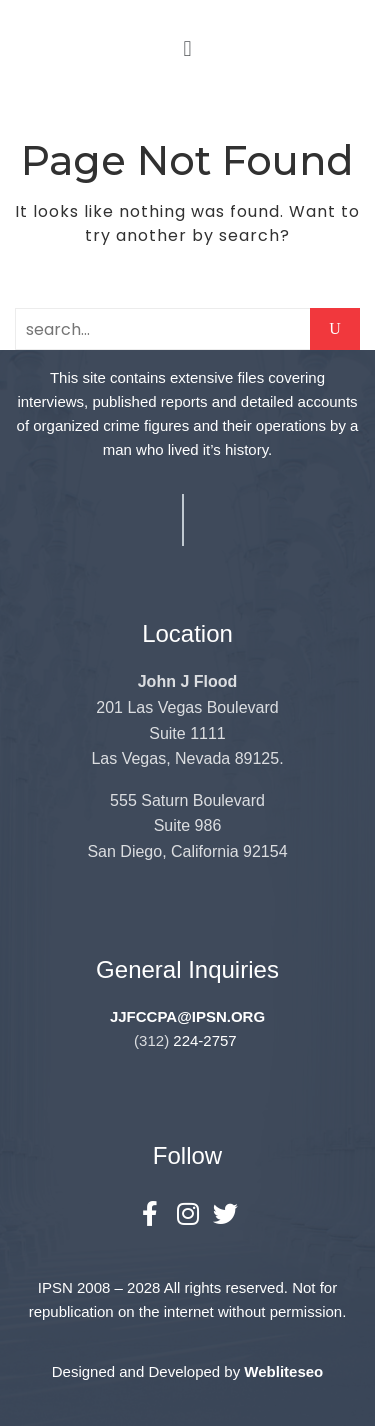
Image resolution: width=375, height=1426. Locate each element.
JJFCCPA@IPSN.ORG (187, 1016)
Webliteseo (283, 1371)
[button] (187, 48)
